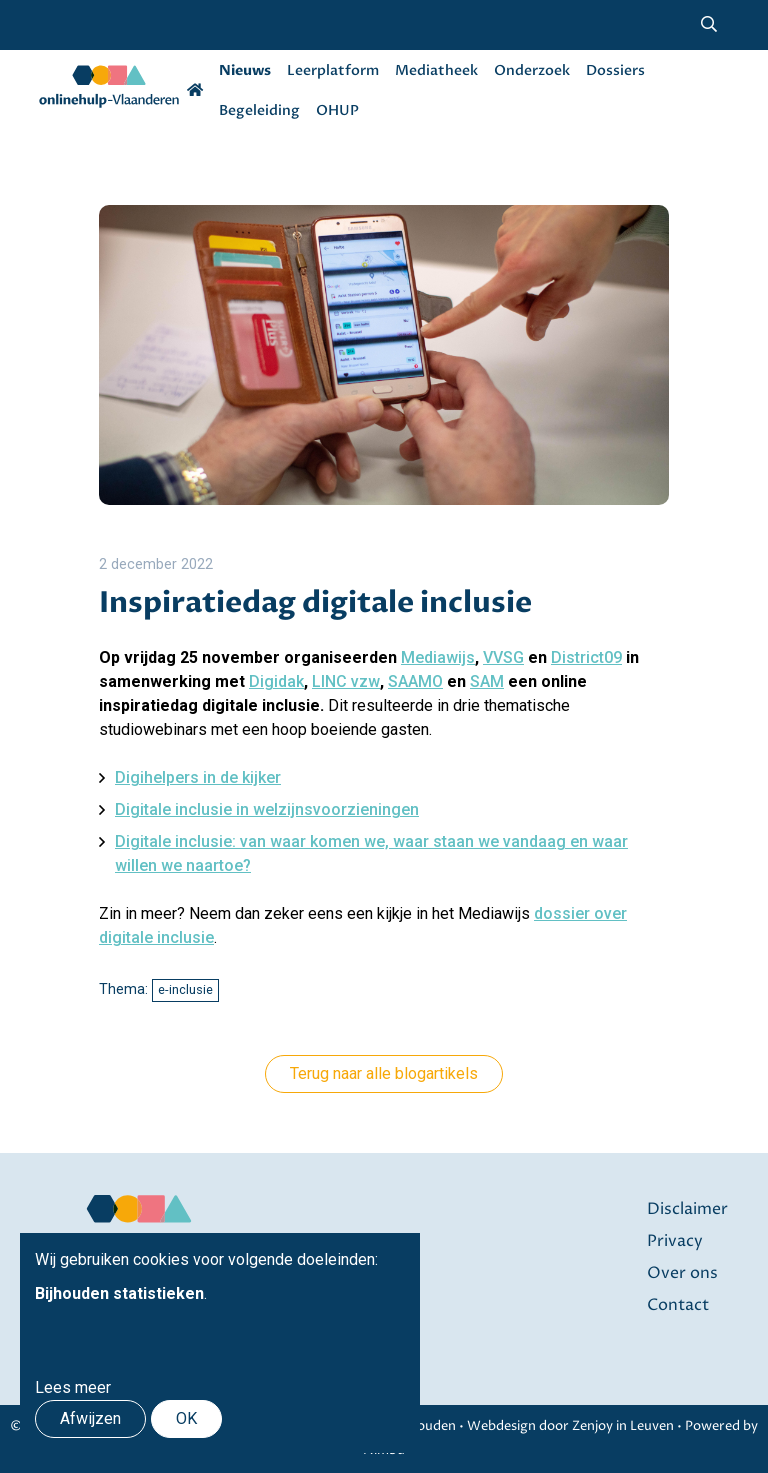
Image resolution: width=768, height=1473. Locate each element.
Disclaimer (687, 1209)
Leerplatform (333, 70)
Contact (678, 1305)
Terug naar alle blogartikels (384, 1073)
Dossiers (615, 70)
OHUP (337, 110)
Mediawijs (438, 657)
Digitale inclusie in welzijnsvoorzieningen (267, 809)
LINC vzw (346, 681)
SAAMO (415, 681)
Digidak (276, 681)
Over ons (682, 1273)
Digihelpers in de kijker (198, 777)
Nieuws (245, 70)
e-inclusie (185, 989)
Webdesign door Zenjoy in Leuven (570, 1426)
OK (186, 1418)
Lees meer (73, 1387)
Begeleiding (259, 110)
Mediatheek (436, 70)
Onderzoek (532, 70)
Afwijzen (90, 1418)
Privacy (675, 1241)
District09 (586, 657)
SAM (487, 681)
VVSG (503, 657)
